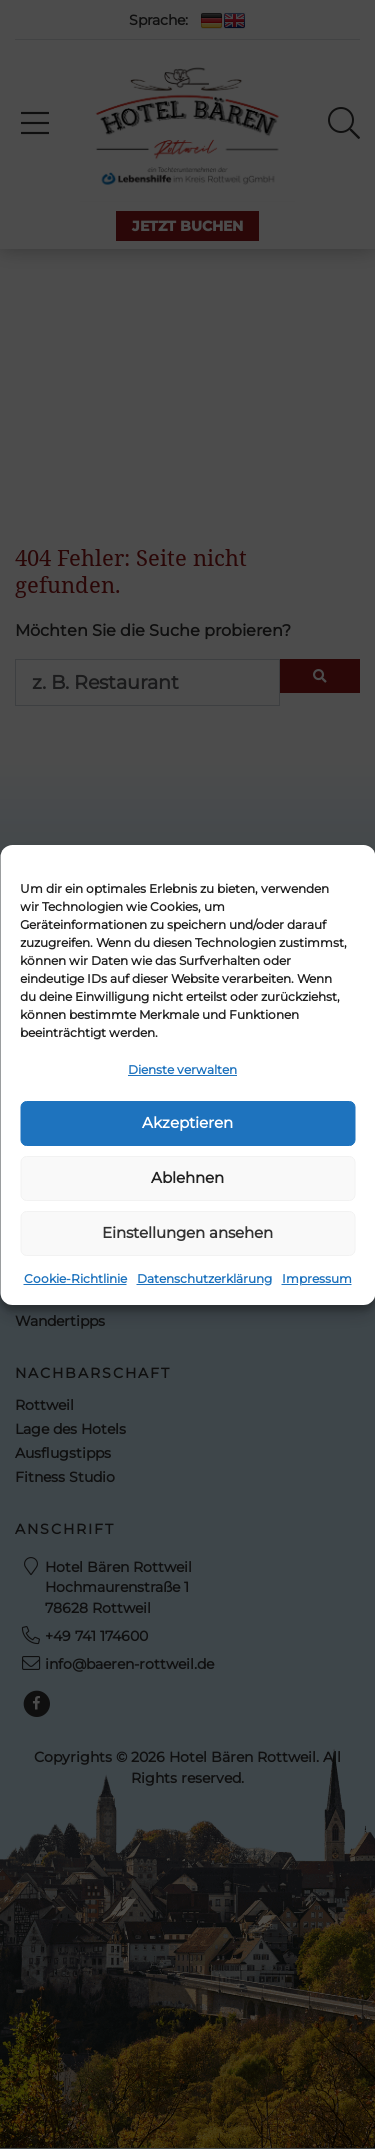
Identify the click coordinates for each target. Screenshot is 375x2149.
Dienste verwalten (182, 1069)
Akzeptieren (187, 1122)
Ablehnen (187, 1177)
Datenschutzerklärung (204, 1278)
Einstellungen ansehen (187, 1232)
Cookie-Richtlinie (75, 1278)
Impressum (317, 1278)
